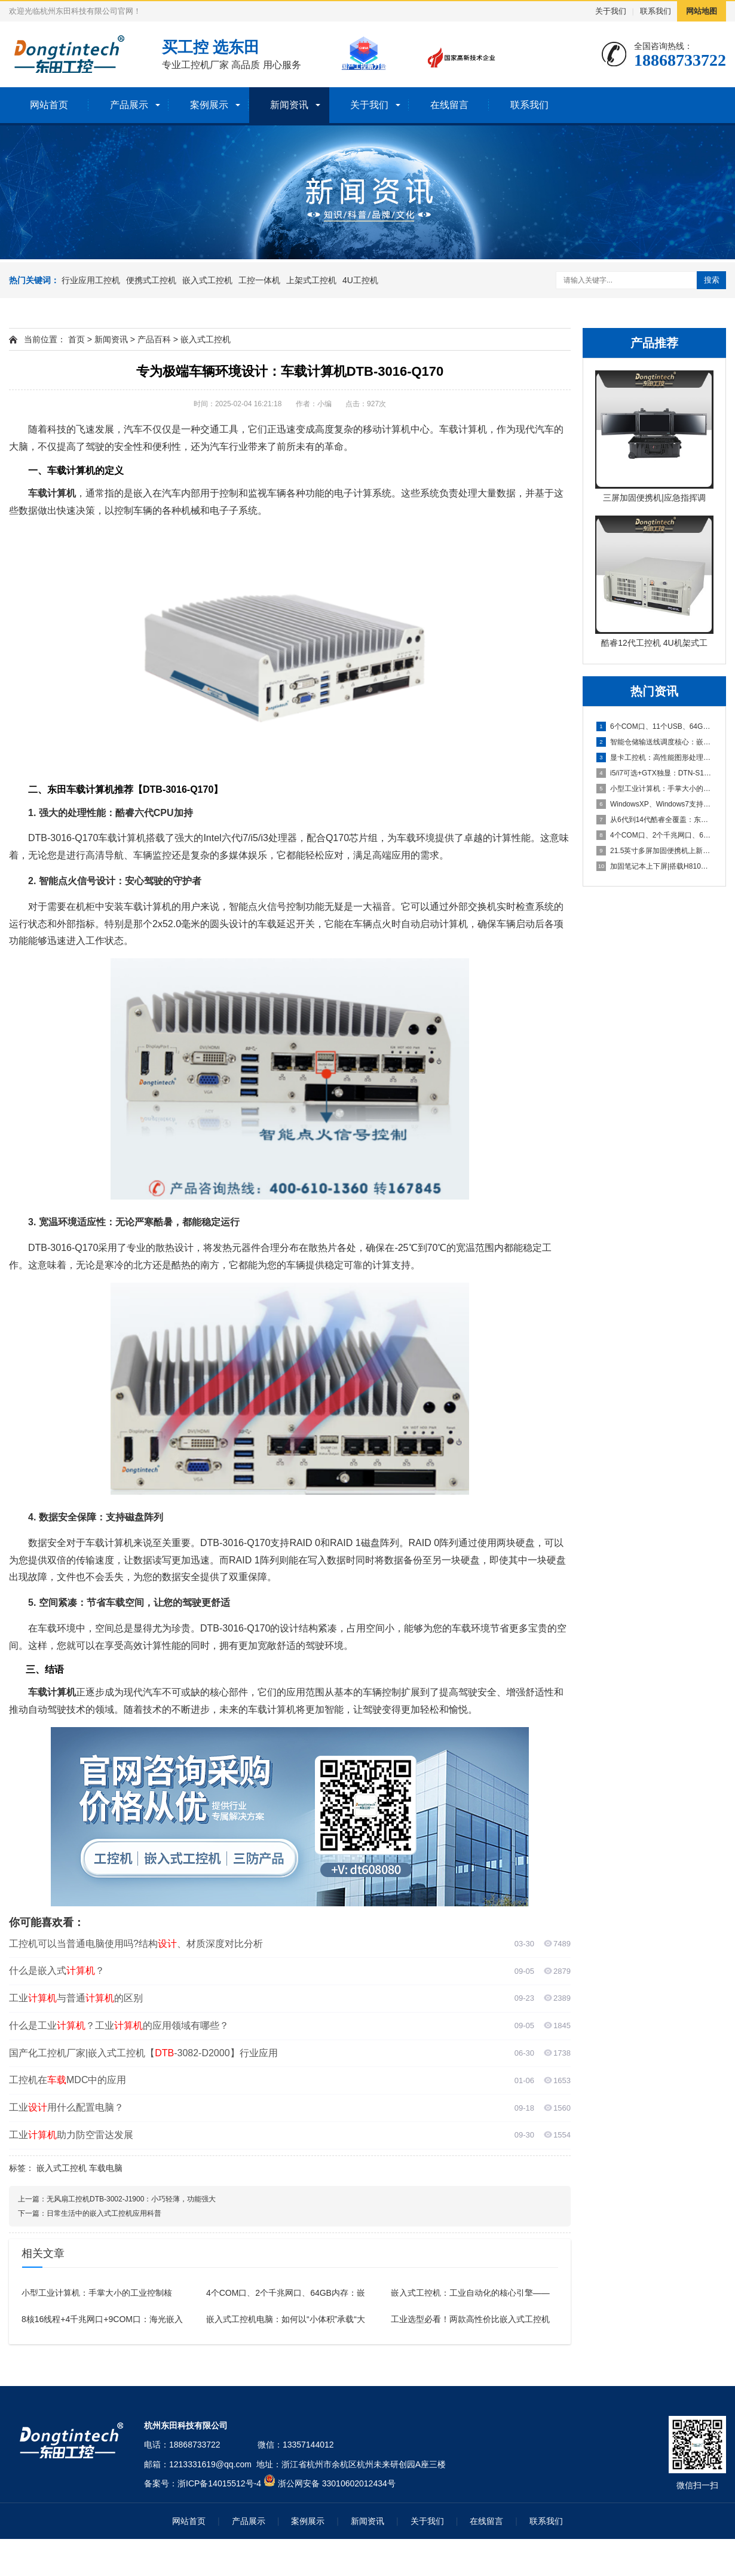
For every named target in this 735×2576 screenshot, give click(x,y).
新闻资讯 (289, 105)
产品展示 (129, 105)
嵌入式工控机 (207, 280)
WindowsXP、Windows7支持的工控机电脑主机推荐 (654, 804)
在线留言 (449, 105)
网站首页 (49, 105)
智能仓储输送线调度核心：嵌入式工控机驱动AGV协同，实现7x (654, 742)
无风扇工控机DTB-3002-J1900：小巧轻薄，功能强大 (131, 2199)
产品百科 (154, 339)
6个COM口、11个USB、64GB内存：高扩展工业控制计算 (654, 726)
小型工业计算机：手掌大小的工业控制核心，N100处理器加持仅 (654, 788)
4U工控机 (360, 280)
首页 (76, 339)
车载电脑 (105, 2168)
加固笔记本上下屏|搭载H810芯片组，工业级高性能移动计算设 (654, 866)
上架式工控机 (311, 280)
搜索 (711, 279)
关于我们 (610, 11)
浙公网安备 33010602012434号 (337, 2483)
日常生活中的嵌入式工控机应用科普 (104, 2213)
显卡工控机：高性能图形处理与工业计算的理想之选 (654, 757)
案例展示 (209, 105)
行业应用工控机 (91, 280)
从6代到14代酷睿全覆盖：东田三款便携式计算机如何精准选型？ (654, 819)
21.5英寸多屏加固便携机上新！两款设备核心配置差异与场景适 (654, 850)
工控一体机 (259, 280)
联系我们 (655, 11)
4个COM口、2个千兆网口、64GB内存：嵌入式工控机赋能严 (654, 835)
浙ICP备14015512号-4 (219, 2483)
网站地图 (701, 11)
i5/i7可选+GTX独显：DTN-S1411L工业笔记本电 (654, 773)
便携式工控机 (151, 280)
